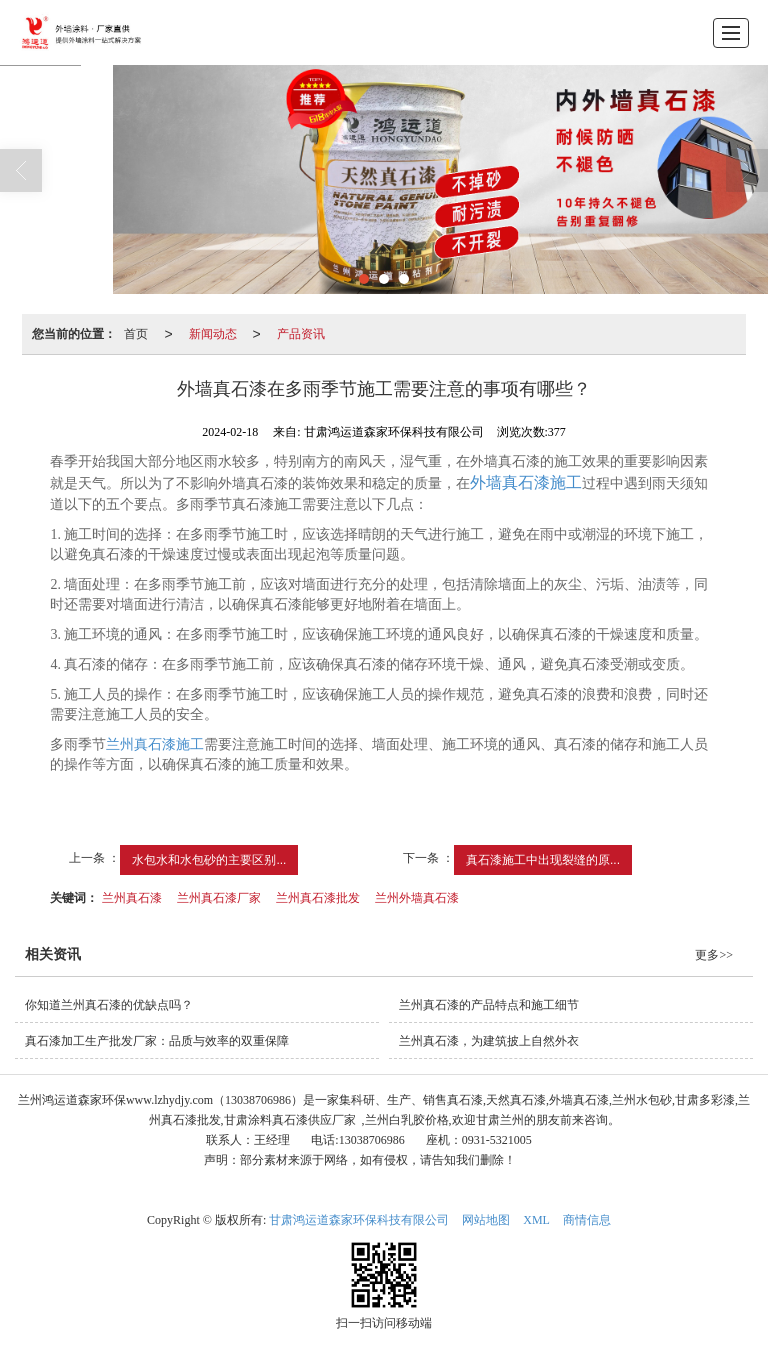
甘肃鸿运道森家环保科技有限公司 (359, 1220)
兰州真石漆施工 (155, 744)
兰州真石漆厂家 (219, 898)
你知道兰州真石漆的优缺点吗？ (109, 1005)
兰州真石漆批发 (318, 898)
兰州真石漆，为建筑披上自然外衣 (489, 1041)
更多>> (714, 955)
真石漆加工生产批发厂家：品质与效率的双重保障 (157, 1041)
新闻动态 (213, 334)
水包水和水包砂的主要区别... (209, 860)
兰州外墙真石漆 (417, 898)
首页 (136, 334)
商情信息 (587, 1220)
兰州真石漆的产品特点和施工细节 (489, 1005)
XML (536, 1220)
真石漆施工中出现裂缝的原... (543, 860)
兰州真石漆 (132, 898)
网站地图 (486, 1220)
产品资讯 (301, 334)
